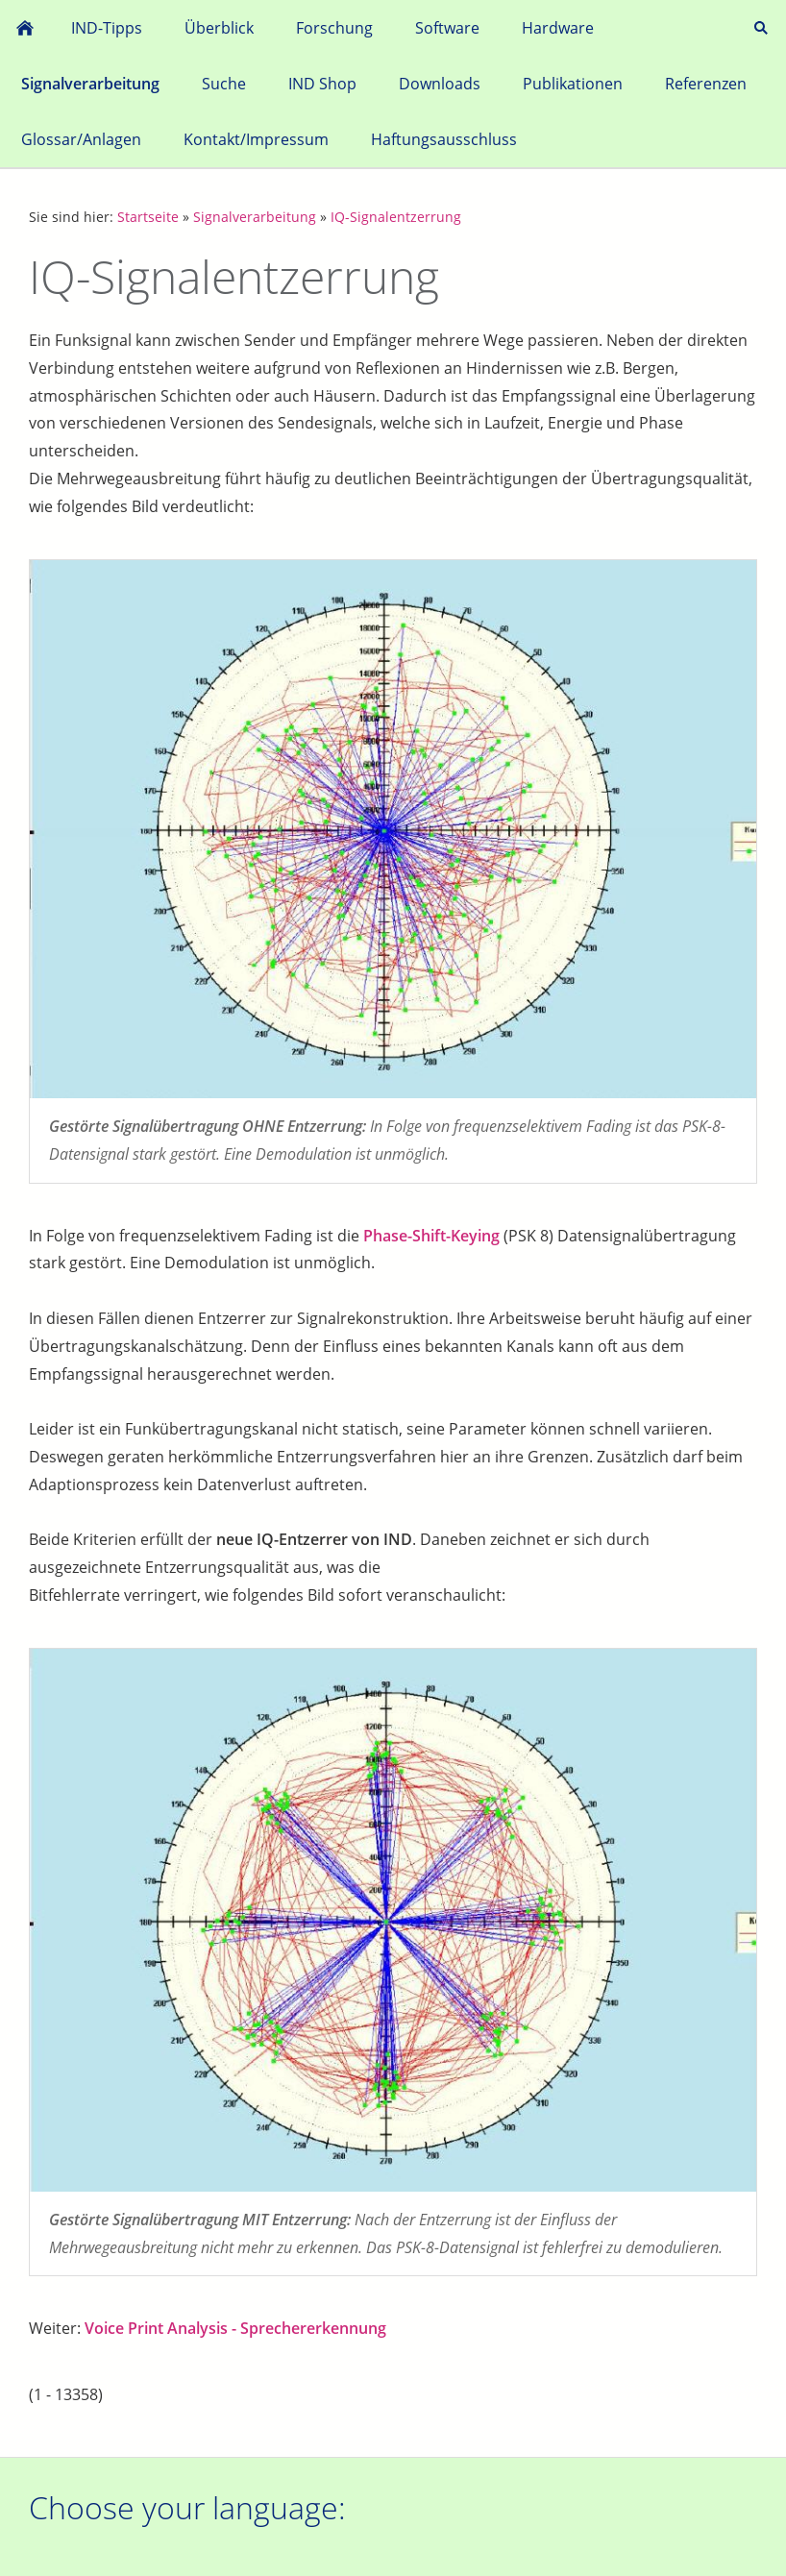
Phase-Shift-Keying (431, 1235)
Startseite (148, 217)
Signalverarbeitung (254, 217)
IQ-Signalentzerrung (396, 217)
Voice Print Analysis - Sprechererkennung (235, 2328)
